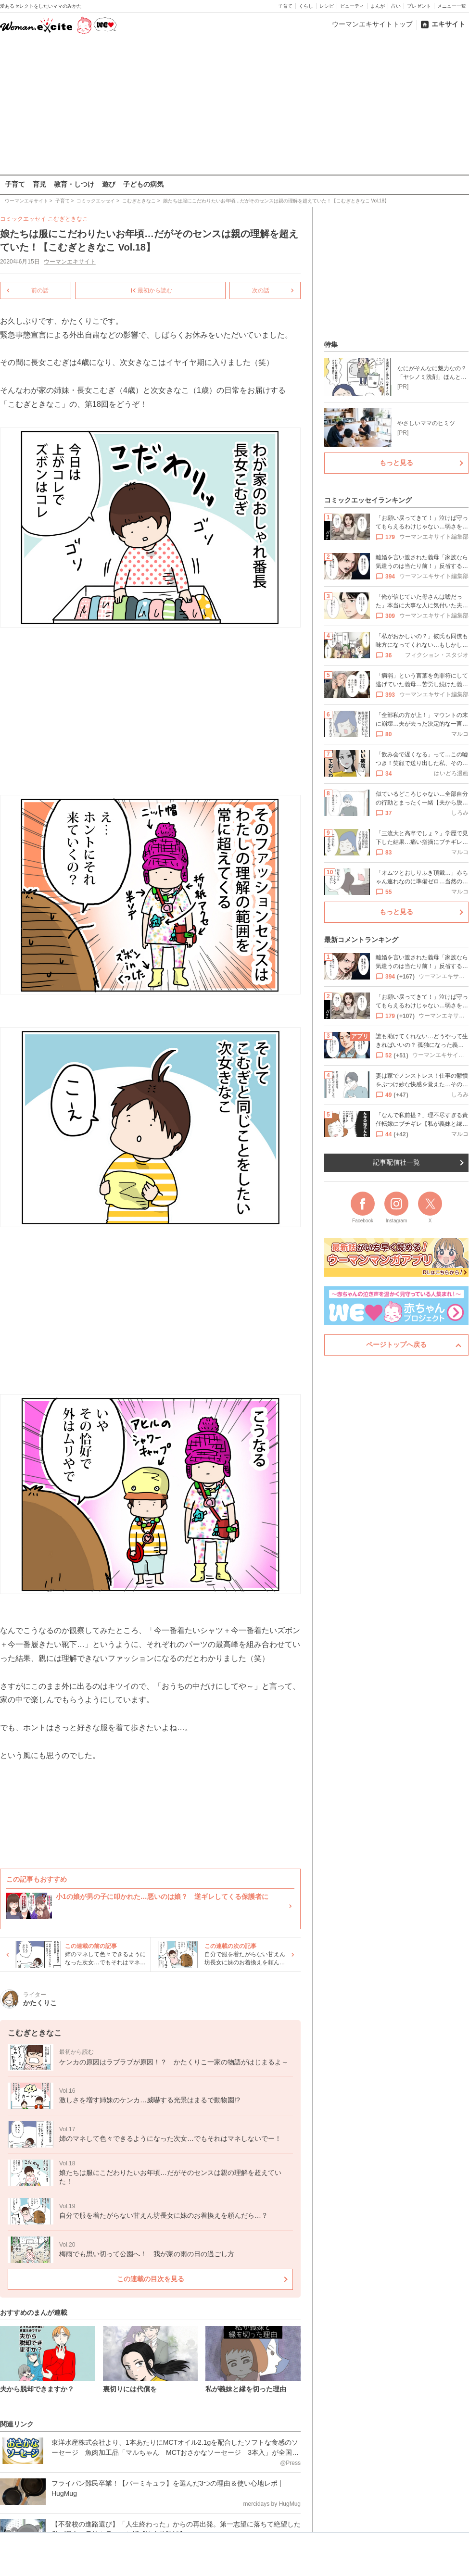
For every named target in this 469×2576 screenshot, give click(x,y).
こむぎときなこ (68, 218)
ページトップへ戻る (396, 1344)
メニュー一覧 (451, 6)
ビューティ (352, 6)
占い (396, 6)
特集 (331, 344)
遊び (108, 184)
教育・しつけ (74, 184)
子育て (285, 6)
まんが (377, 6)
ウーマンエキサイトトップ (372, 24)
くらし (306, 6)
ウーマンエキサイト (70, 261)
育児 (39, 184)
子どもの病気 (143, 184)
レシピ (326, 6)
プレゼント (419, 6)
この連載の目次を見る (150, 2279)
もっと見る (396, 462)
